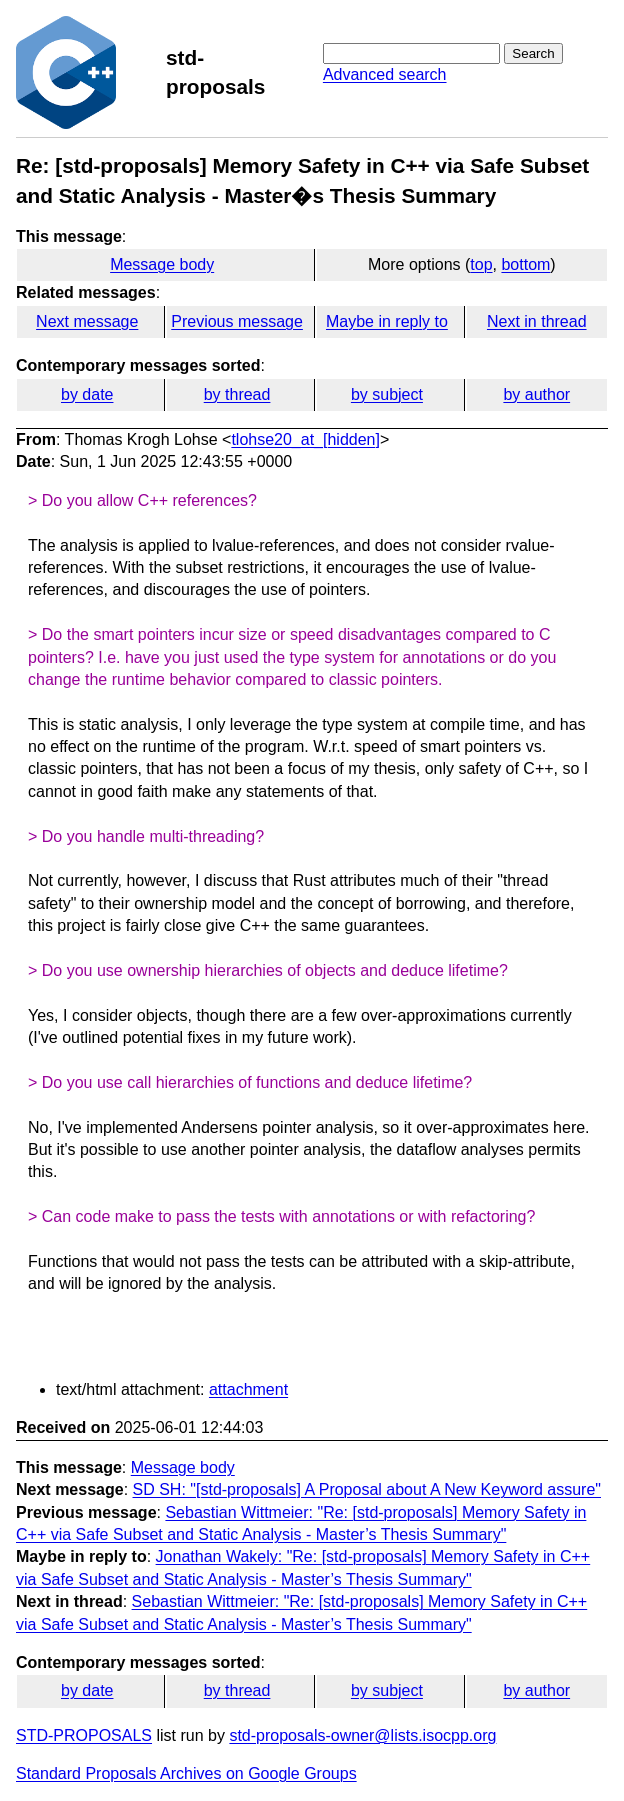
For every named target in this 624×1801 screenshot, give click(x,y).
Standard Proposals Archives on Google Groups (186, 1773)
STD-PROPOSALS (84, 1735)
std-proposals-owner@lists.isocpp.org (362, 1735)
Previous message (237, 321)
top (481, 264)
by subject (387, 394)
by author (536, 394)
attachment (248, 1389)
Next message (87, 321)
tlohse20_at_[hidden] (305, 439)
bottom (525, 264)
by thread (237, 394)
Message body (162, 264)
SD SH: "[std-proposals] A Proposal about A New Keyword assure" (367, 1489)
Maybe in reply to (387, 321)
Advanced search (385, 74)
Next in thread (537, 321)
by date (87, 394)
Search (533, 53)
